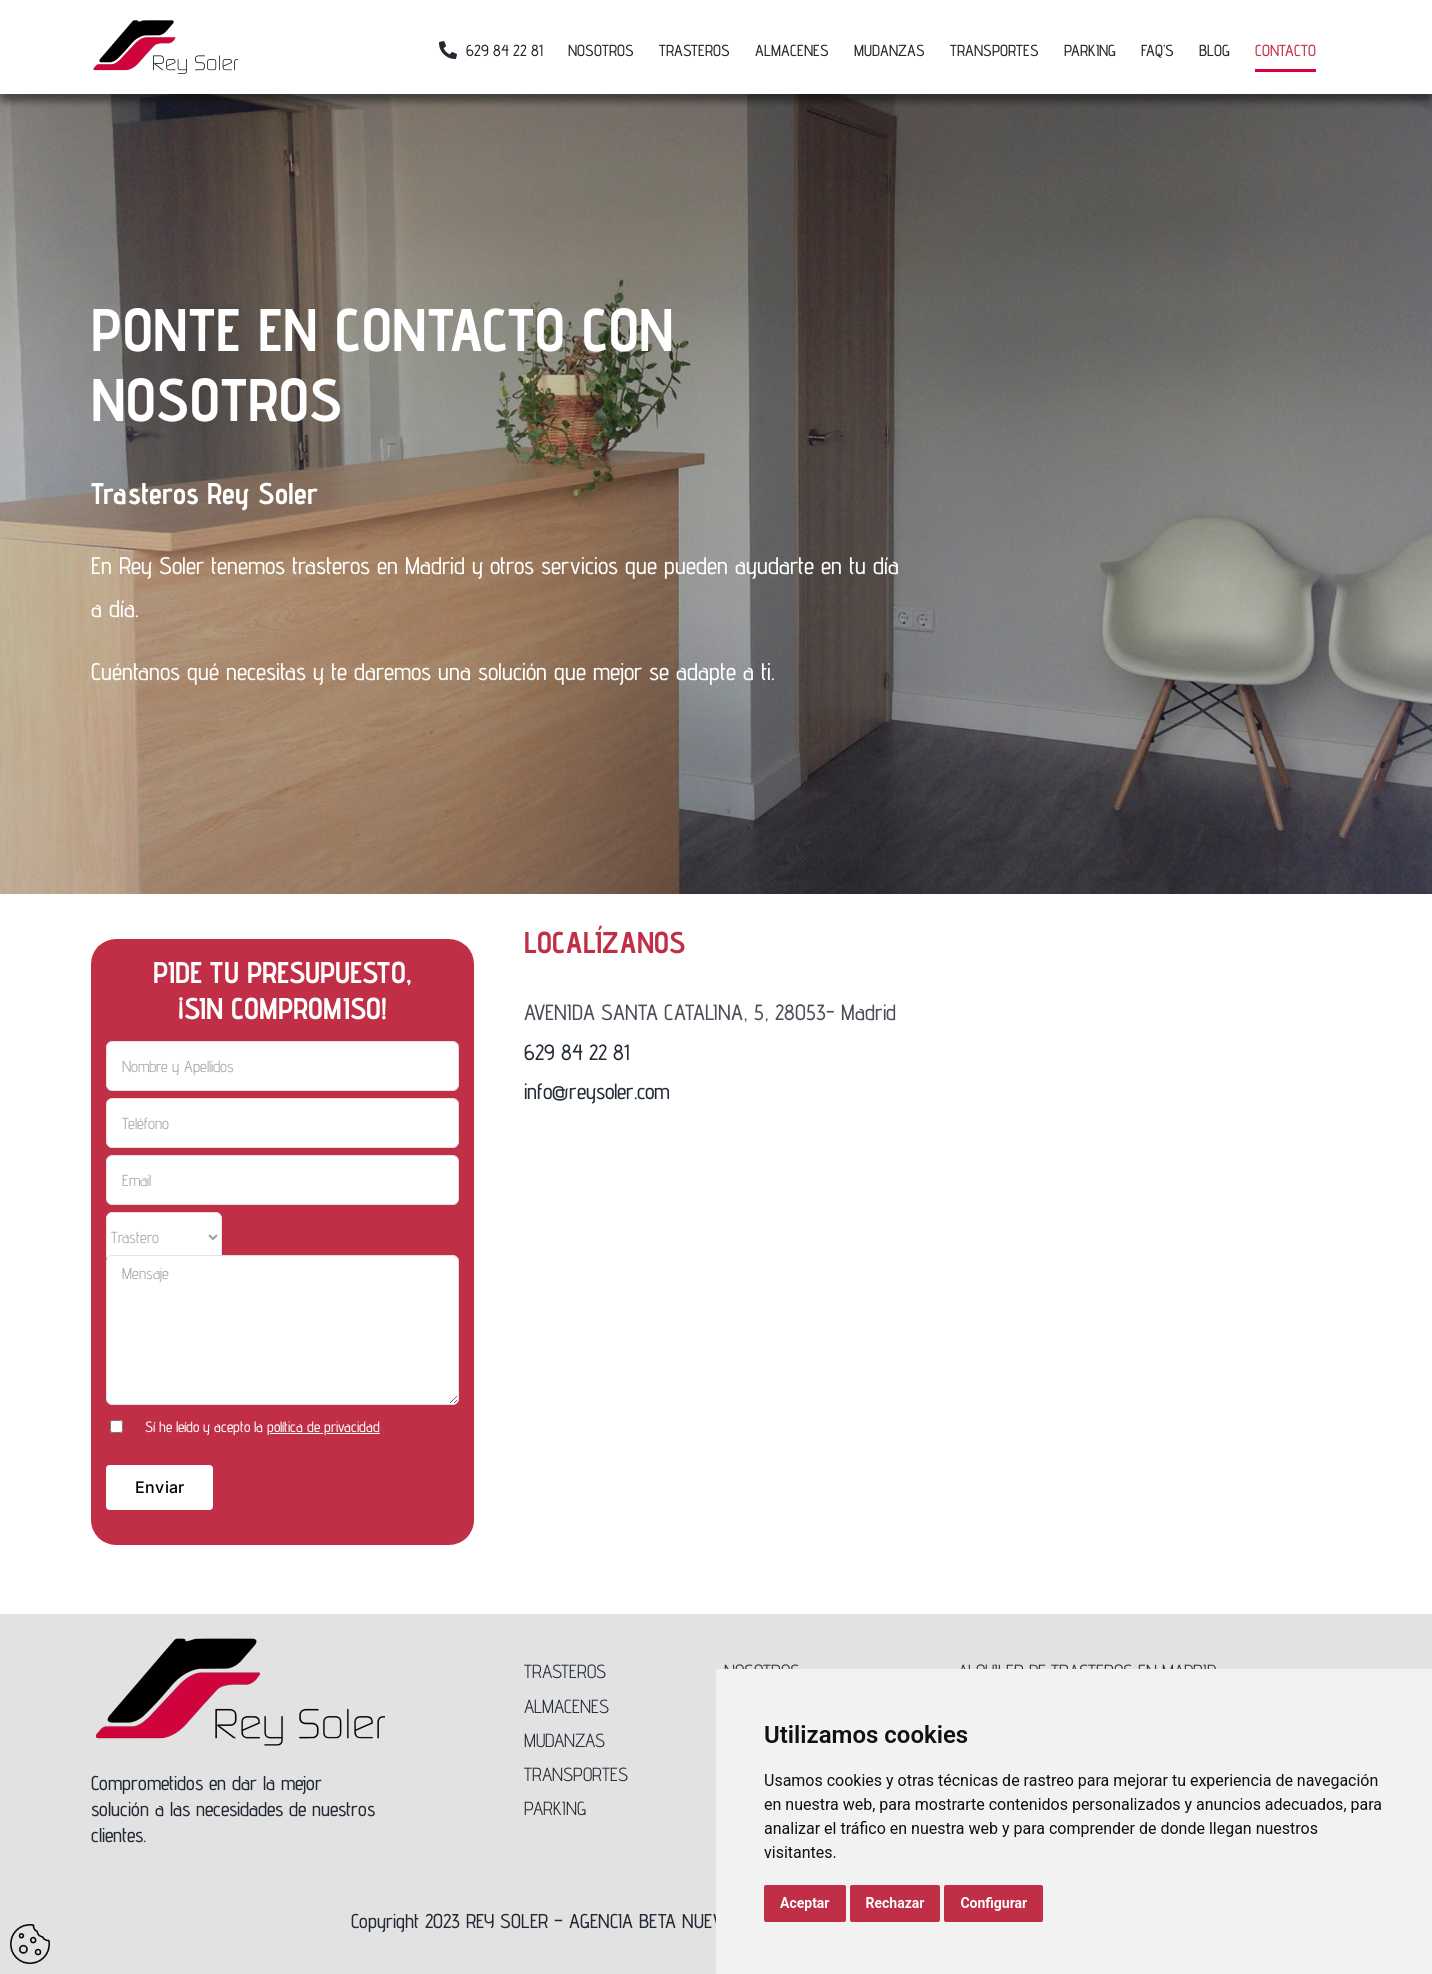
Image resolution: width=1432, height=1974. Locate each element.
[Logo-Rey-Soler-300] (241, 1645)
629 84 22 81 (577, 1052)
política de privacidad (323, 1426)
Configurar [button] (993, 1903)
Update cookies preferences (30, 1944)
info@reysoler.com (597, 1091)
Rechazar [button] (895, 1903)
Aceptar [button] (805, 1903)
